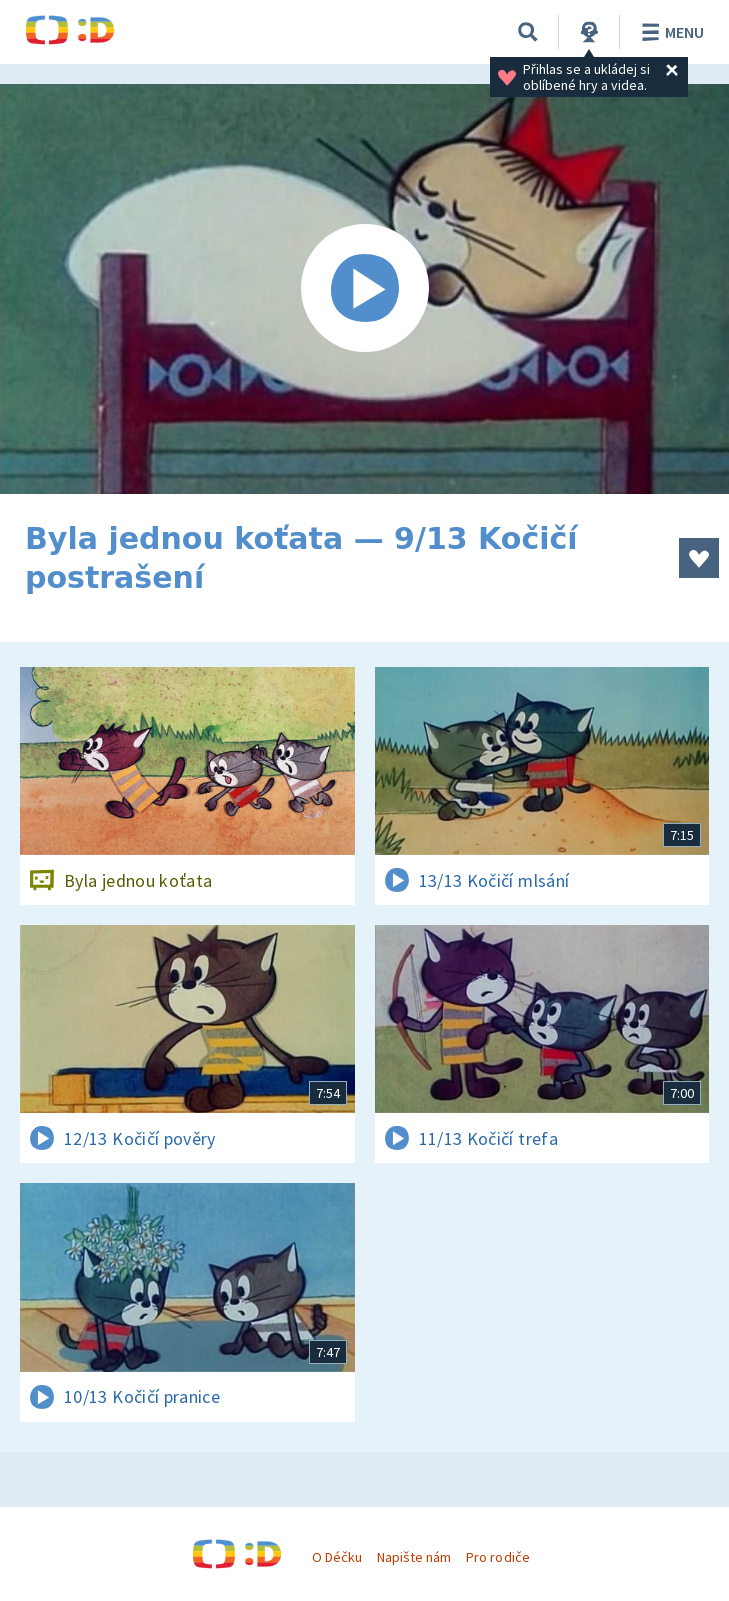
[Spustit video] (364, 289)
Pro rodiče (497, 1557)
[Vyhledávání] (528, 32)
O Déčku (337, 1557)
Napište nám (414, 1557)
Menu (669, 32)
